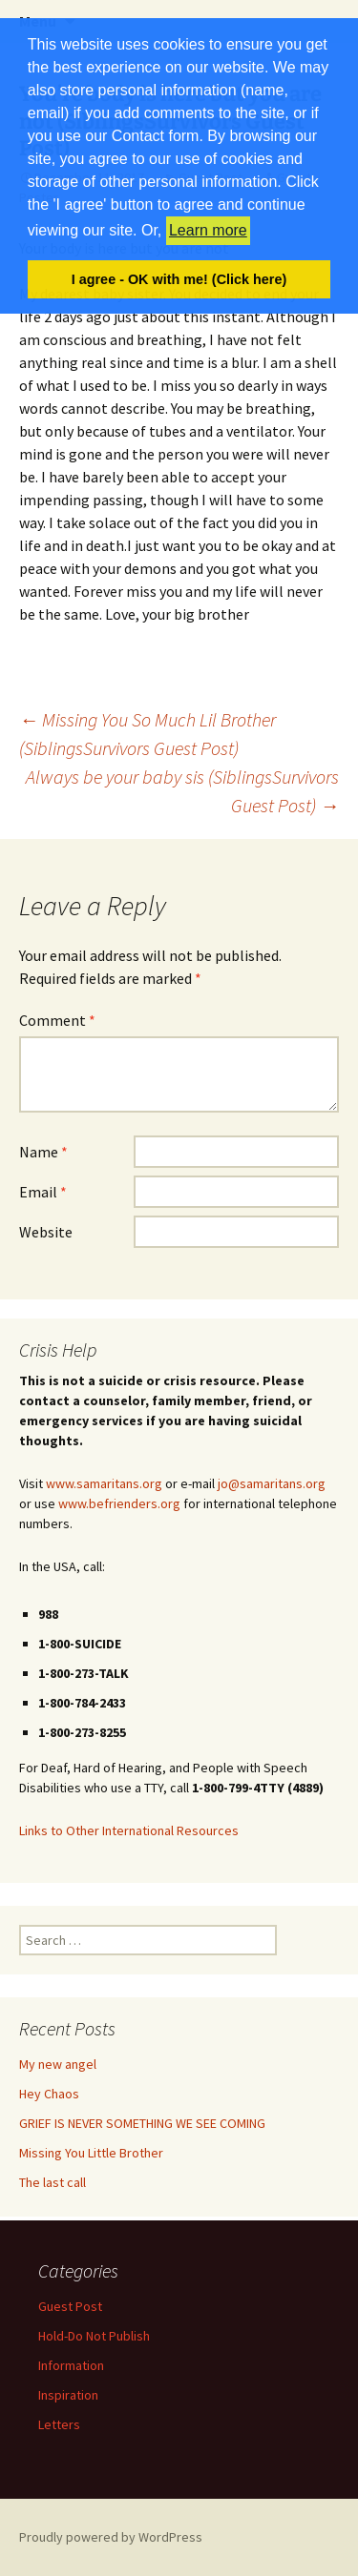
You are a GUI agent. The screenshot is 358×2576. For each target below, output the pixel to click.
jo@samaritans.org (272, 1483)
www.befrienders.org (119, 1503)
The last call (52, 2182)
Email (43, 1191)
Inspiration (68, 2394)
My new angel (57, 2064)
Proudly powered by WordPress (110, 2536)
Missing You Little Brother (91, 2152)
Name (43, 1151)
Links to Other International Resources (129, 1830)
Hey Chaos (49, 2093)
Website (46, 1231)
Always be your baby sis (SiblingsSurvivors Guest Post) (182, 791)
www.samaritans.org (104, 1483)
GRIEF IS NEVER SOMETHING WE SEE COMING (142, 2123)
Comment (57, 1020)
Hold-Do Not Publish (94, 2335)
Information (71, 2365)
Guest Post (70, 2306)
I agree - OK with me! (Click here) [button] (179, 279)
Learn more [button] (208, 230)
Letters (59, 2424)
